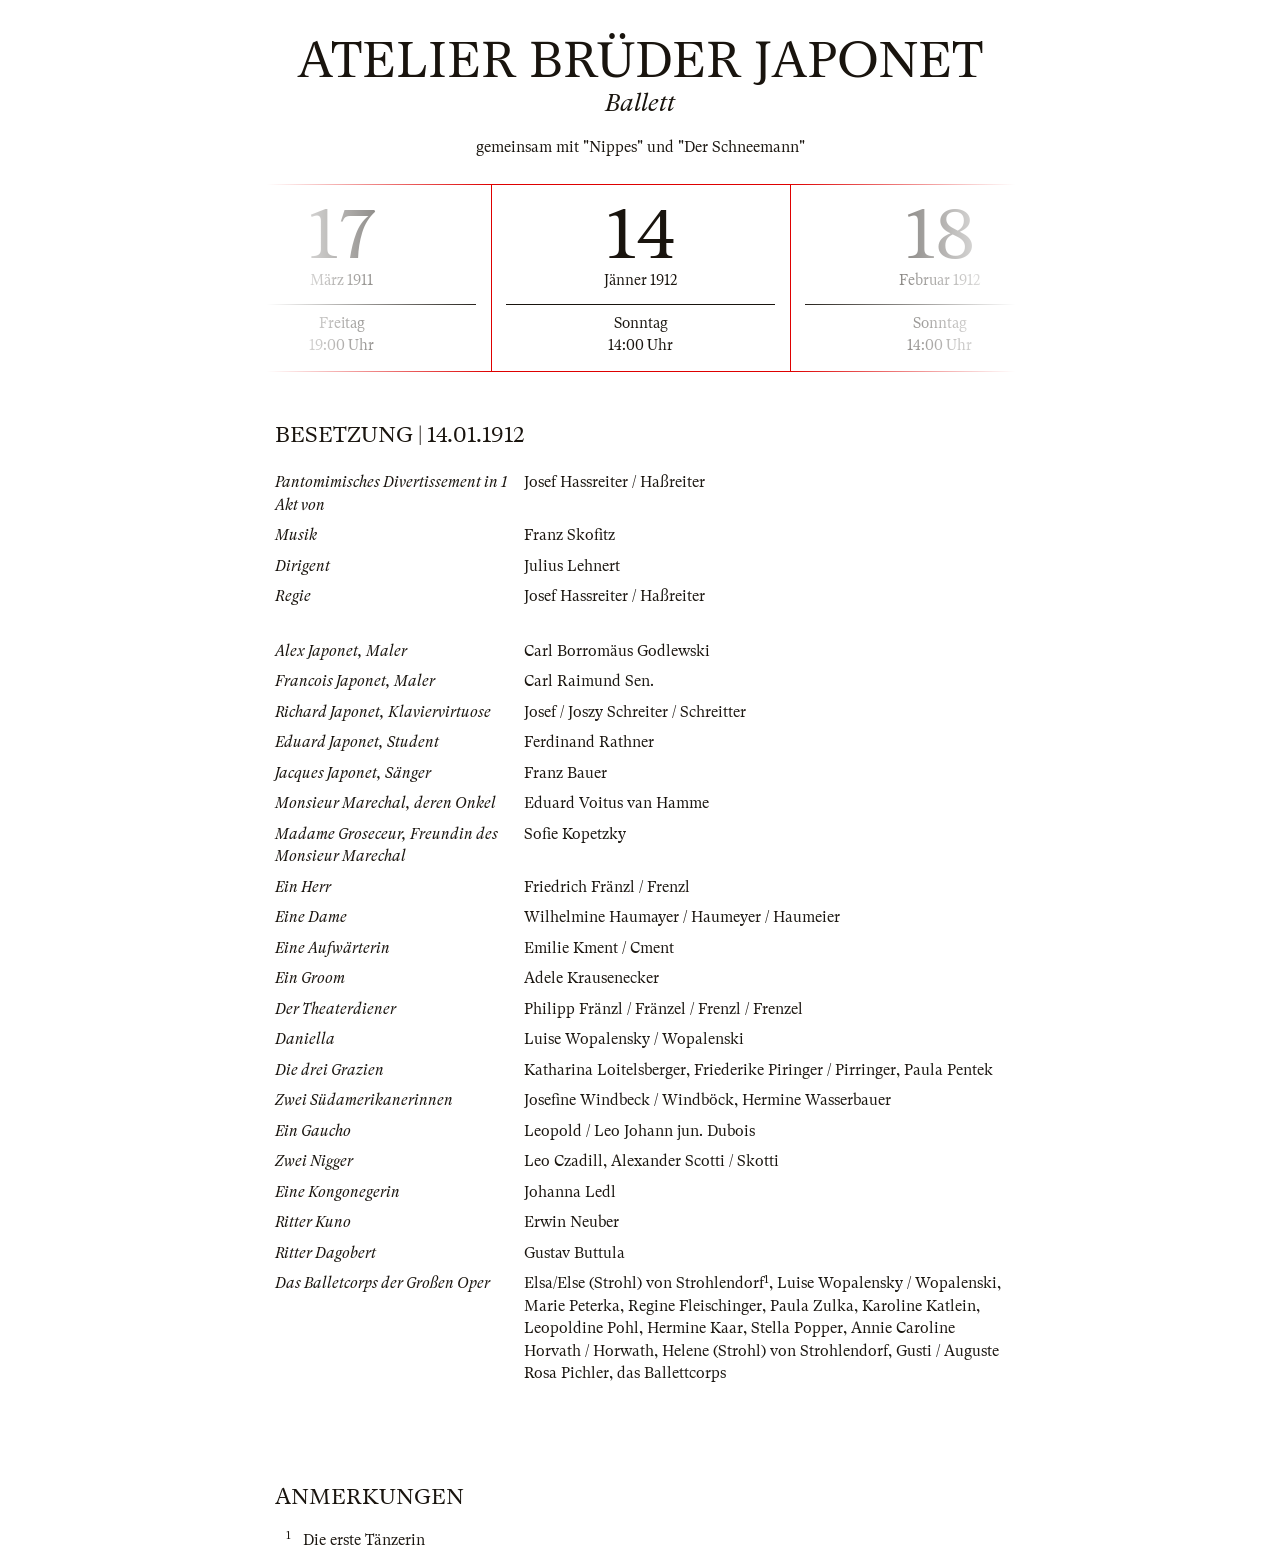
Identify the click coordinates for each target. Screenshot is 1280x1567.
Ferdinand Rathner (589, 742)
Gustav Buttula (574, 1253)
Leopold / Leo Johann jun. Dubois (639, 1131)
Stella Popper (797, 1328)
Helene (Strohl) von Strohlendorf (775, 1351)
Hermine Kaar (695, 1328)
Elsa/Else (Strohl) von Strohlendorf (644, 1283)
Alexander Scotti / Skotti (695, 1161)
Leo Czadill (563, 1161)
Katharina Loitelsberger (605, 1070)
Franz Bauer (565, 773)
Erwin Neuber (571, 1222)
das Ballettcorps (671, 1373)
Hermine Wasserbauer (816, 1100)
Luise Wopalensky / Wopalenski (634, 1039)
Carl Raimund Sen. (589, 681)
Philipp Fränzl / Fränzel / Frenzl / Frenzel (663, 1009)
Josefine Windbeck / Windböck (629, 1100)
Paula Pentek (948, 1070)
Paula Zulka (812, 1306)
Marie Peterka (572, 1306)
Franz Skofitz (569, 535)
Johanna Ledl (570, 1192)
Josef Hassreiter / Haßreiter (614, 482)
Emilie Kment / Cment (599, 948)
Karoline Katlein (919, 1306)
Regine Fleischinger (695, 1306)
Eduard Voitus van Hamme (616, 803)
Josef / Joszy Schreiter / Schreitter (635, 712)
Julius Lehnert (572, 566)
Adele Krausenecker (591, 978)
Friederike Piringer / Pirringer (795, 1070)
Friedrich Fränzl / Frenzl (607, 887)
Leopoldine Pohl (581, 1328)
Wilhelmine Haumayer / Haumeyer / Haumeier (682, 917)
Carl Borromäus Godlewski (617, 651)
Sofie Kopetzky (575, 834)
